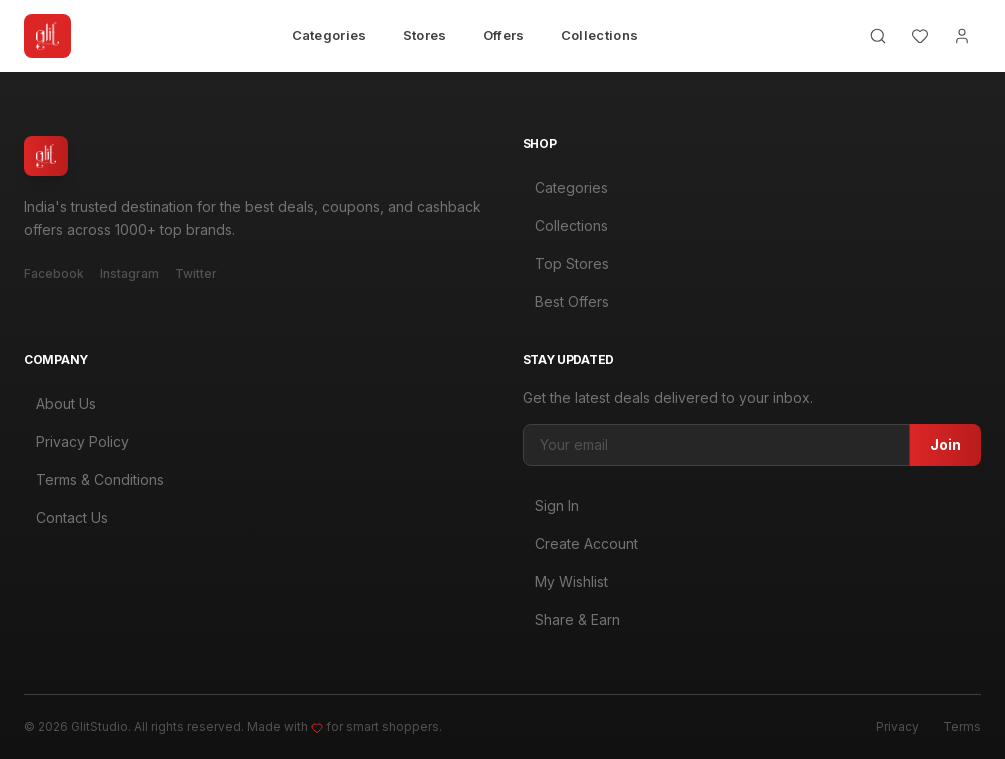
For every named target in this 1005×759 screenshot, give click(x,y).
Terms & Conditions (94, 481)
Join (945, 449)
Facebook (54, 273)
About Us (60, 405)
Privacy (897, 726)
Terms (962, 726)
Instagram (129, 273)
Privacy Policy (76, 443)
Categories (329, 35)
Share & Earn (571, 624)
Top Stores (566, 263)
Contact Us (66, 519)
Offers (504, 35)
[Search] (878, 36)
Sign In (551, 510)
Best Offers (566, 301)
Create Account (580, 548)
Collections (600, 35)
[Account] (962, 36)
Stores (425, 35)
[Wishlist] (920, 36)
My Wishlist (565, 586)
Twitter (196, 273)
